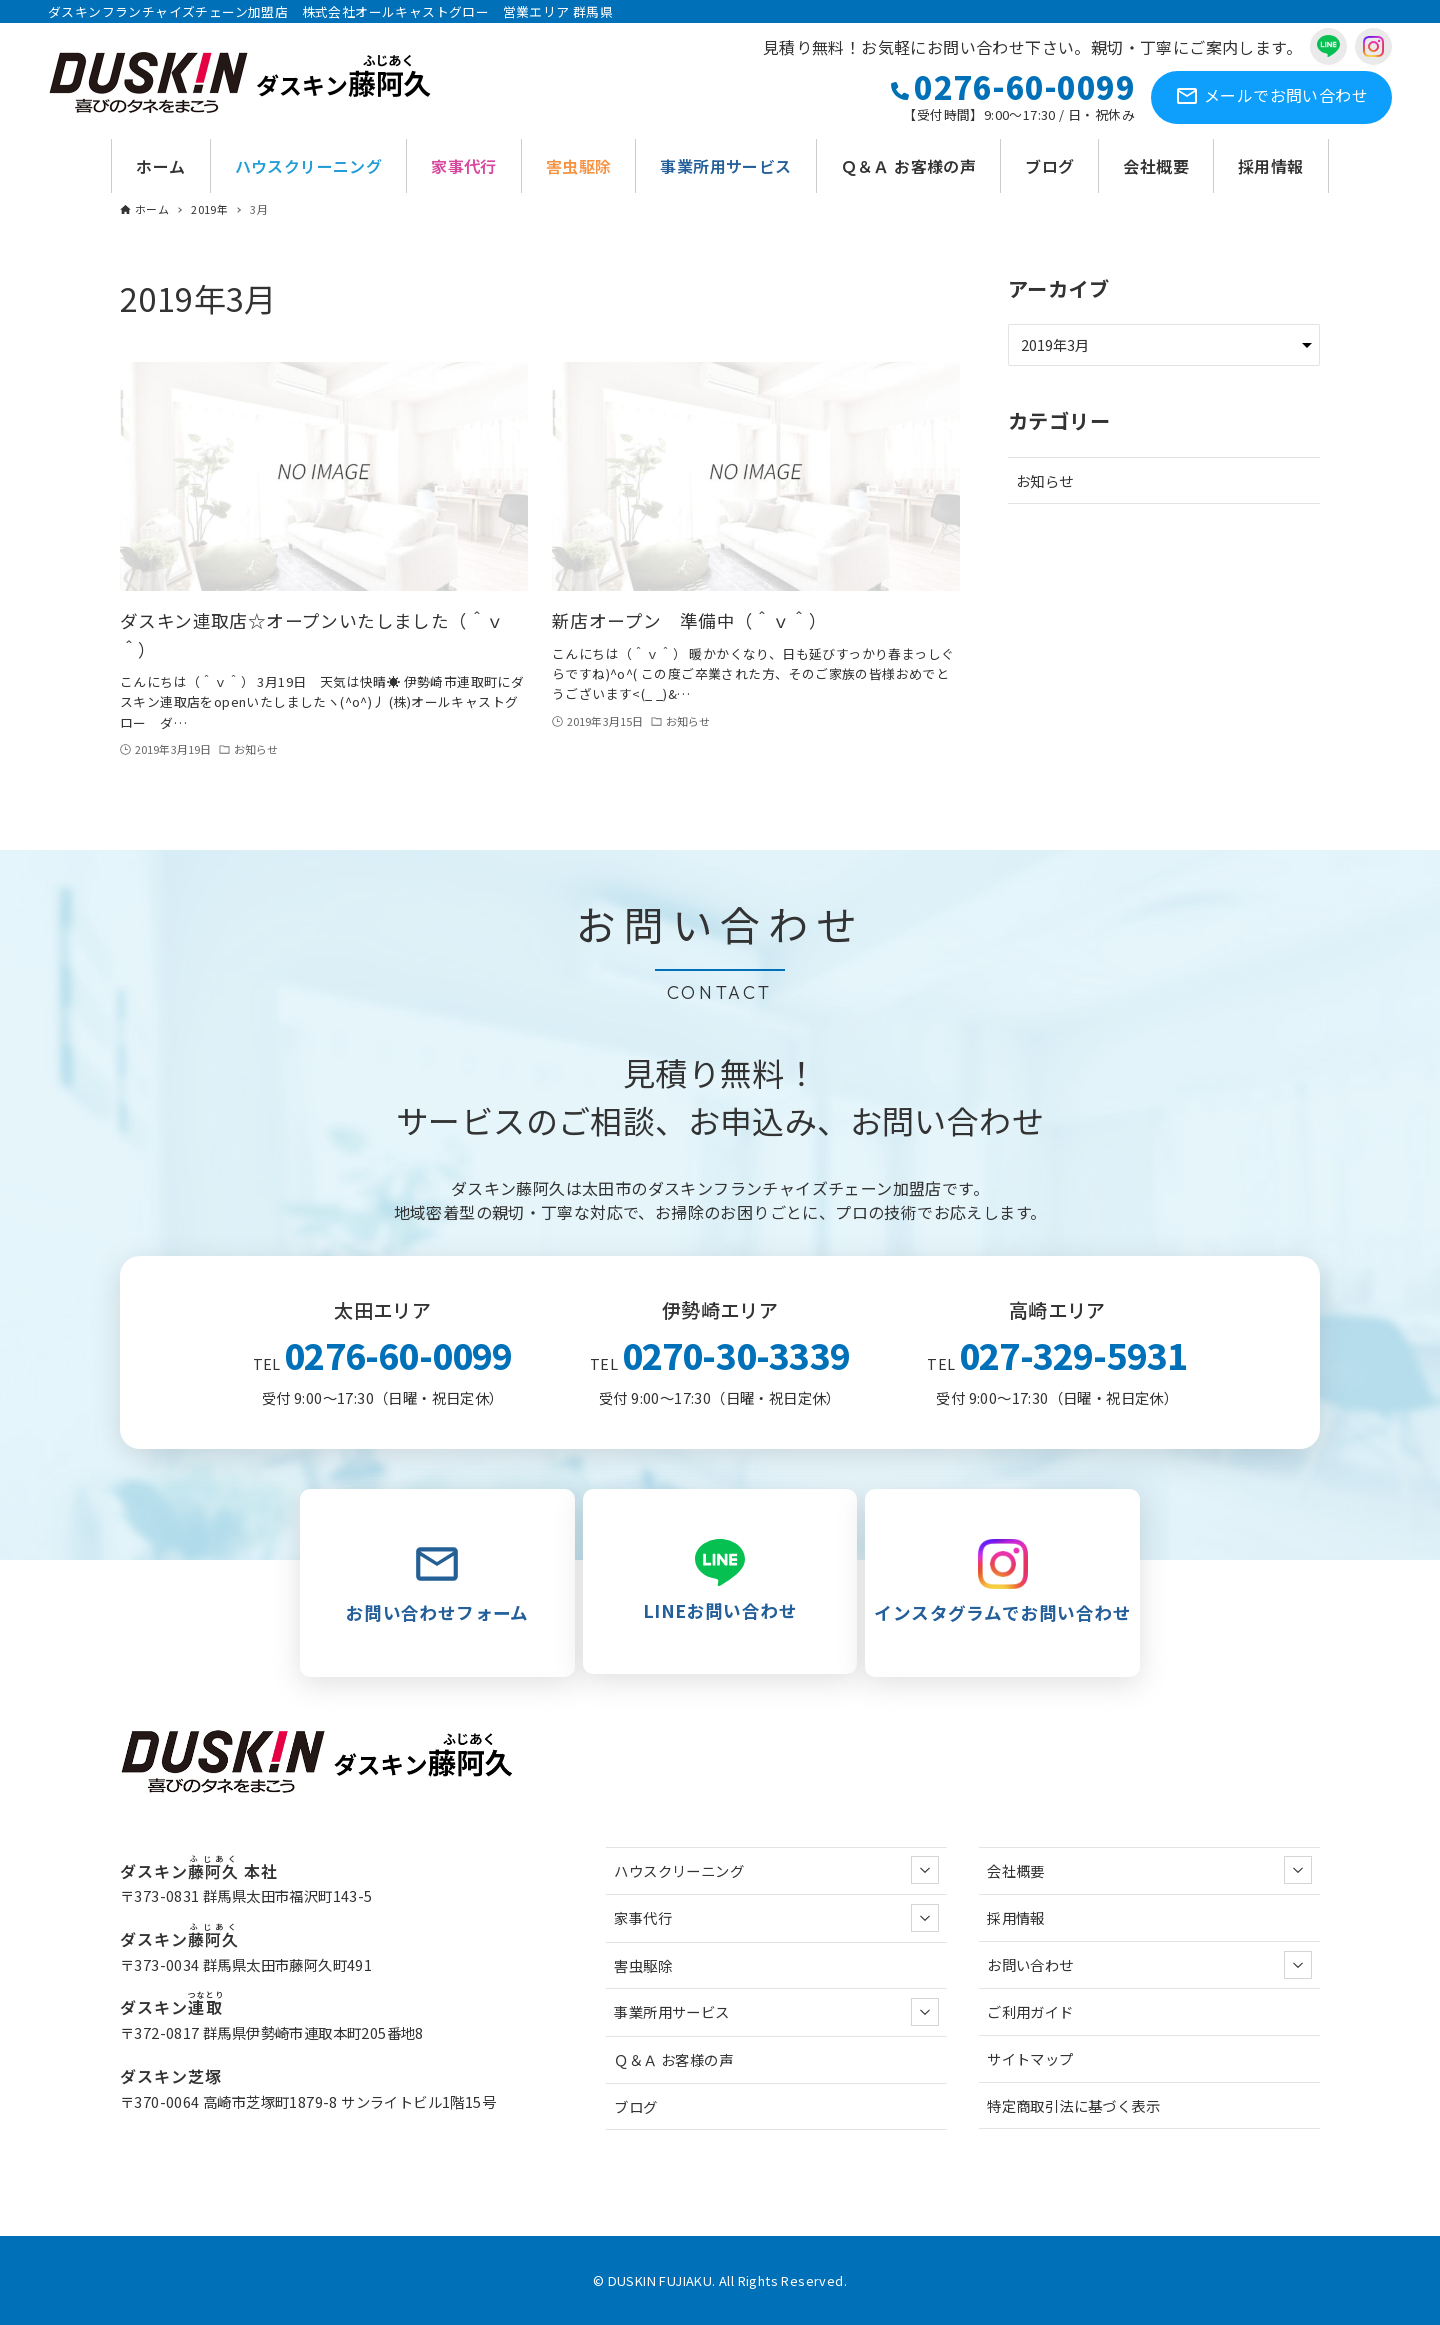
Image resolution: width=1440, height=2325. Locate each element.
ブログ (635, 2106)
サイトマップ (1030, 2058)
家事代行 (776, 1918)
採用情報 (1016, 1917)
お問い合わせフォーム (437, 1582)
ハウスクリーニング (776, 1870)
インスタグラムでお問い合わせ (1002, 1582)
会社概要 (1149, 1870)
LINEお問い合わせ (720, 1581)
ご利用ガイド (1030, 2011)
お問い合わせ (1271, 97)
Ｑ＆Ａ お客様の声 (673, 2059)
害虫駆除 (643, 1965)
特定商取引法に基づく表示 (1073, 2105)
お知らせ (1045, 480)
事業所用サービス (776, 2012)
